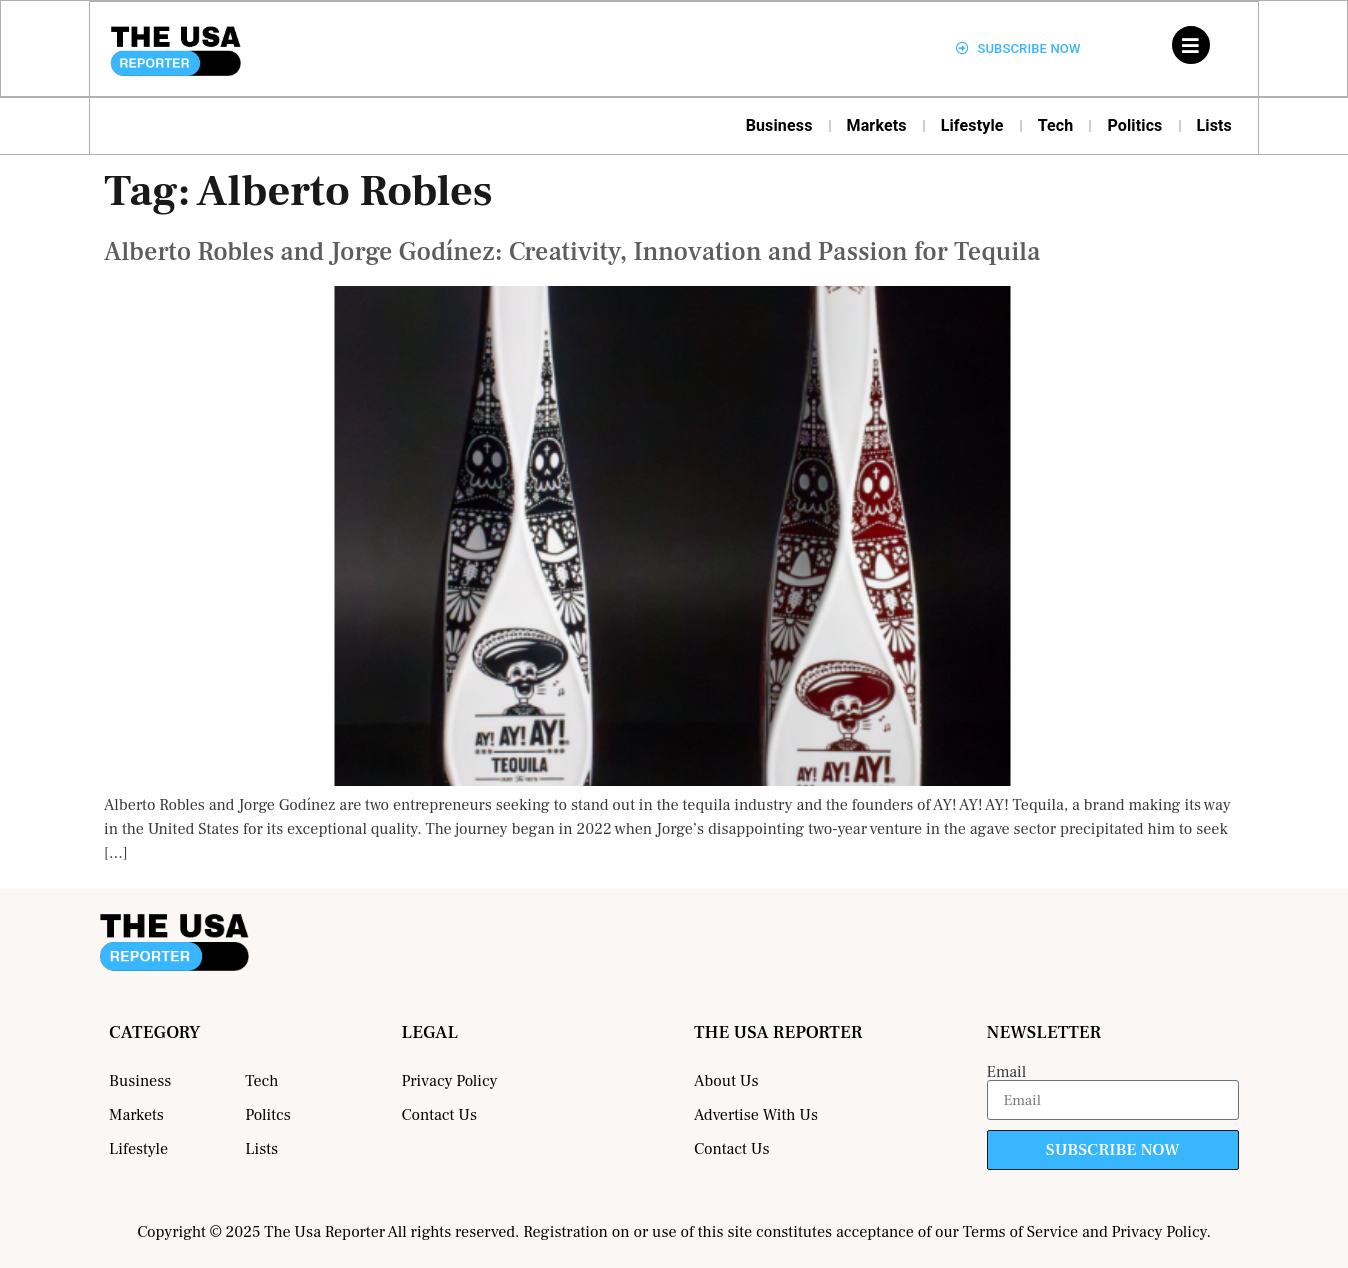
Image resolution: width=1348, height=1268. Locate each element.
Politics (1134, 125)
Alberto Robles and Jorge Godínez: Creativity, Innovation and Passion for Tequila (572, 252)
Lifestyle (972, 125)
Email (1007, 1072)
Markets (877, 125)
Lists (1215, 125)
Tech (1056, 125)
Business (779, 125)
